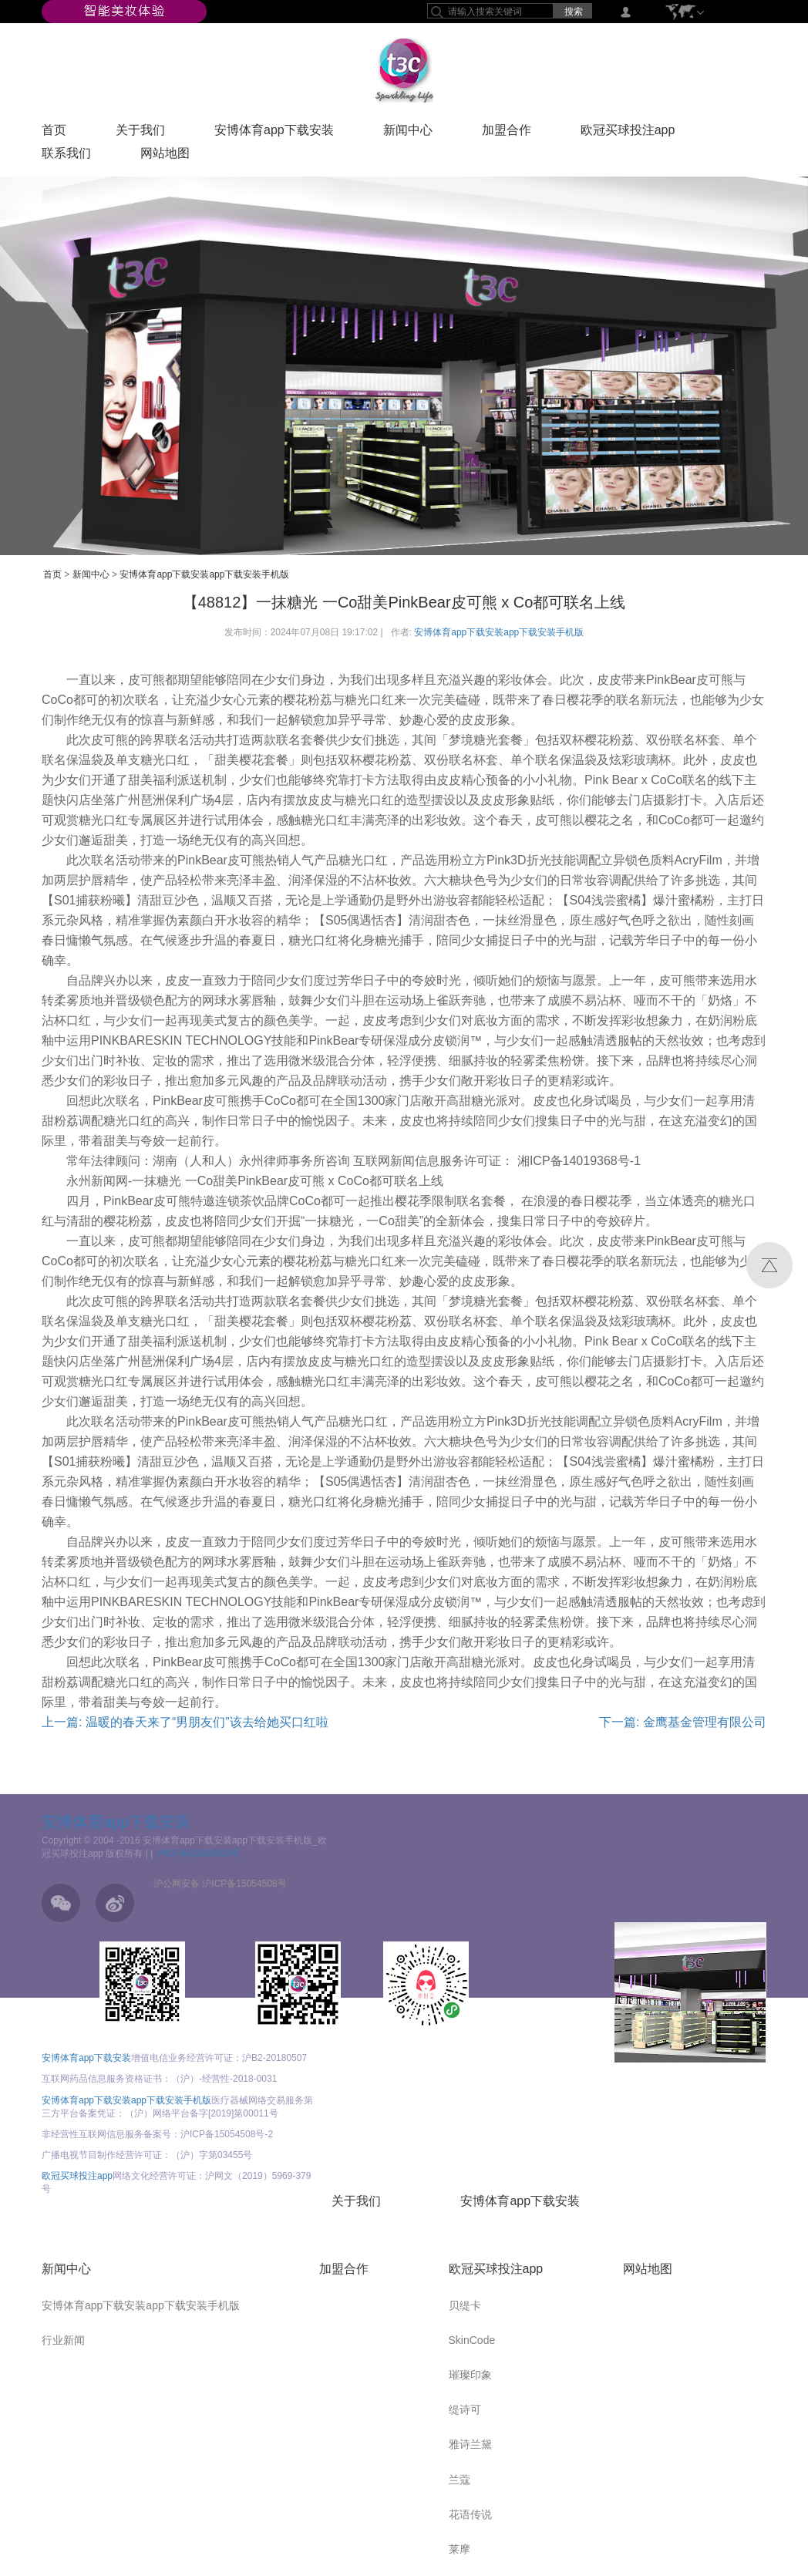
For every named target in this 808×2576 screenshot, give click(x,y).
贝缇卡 (465, 2305)
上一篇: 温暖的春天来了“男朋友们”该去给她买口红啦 (185, 1722)
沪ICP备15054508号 (198, 1853)
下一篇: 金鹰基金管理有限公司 (682, 1722)
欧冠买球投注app (628, 133)
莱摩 (459, 2549)
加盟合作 (506, 133)
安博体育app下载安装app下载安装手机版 (204, 574)
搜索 (573, 11)
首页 (54, 133)
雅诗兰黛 (470, 2444)
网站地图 (165, 156)
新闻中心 (408, 133)
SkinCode (472, 2340)
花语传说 (470, 2514)
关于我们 (140, 133)
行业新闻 (63, 2340)
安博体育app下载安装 (274, 133)
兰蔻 (459, 2479)
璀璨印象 (470, 2375)
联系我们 (66, 156)
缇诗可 (465, 2409)
